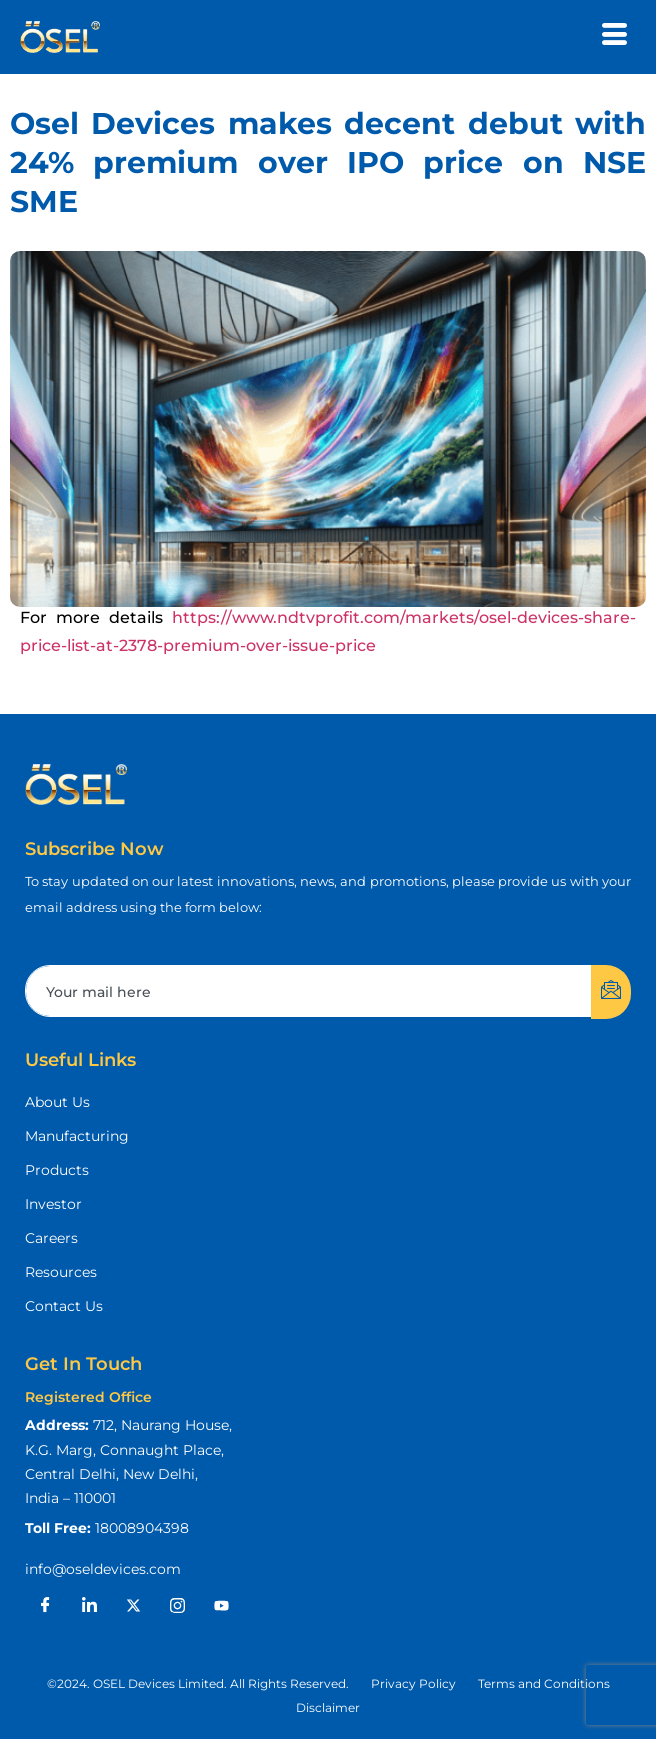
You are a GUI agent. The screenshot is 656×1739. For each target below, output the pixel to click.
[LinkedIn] (89, 1606)
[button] (198, 1684)
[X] (133, 1606)
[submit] (611, 992)
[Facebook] (45, 1606)
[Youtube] (221, 1606)
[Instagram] (177, 1606)
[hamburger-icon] (614, 37)
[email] (309, 991)
